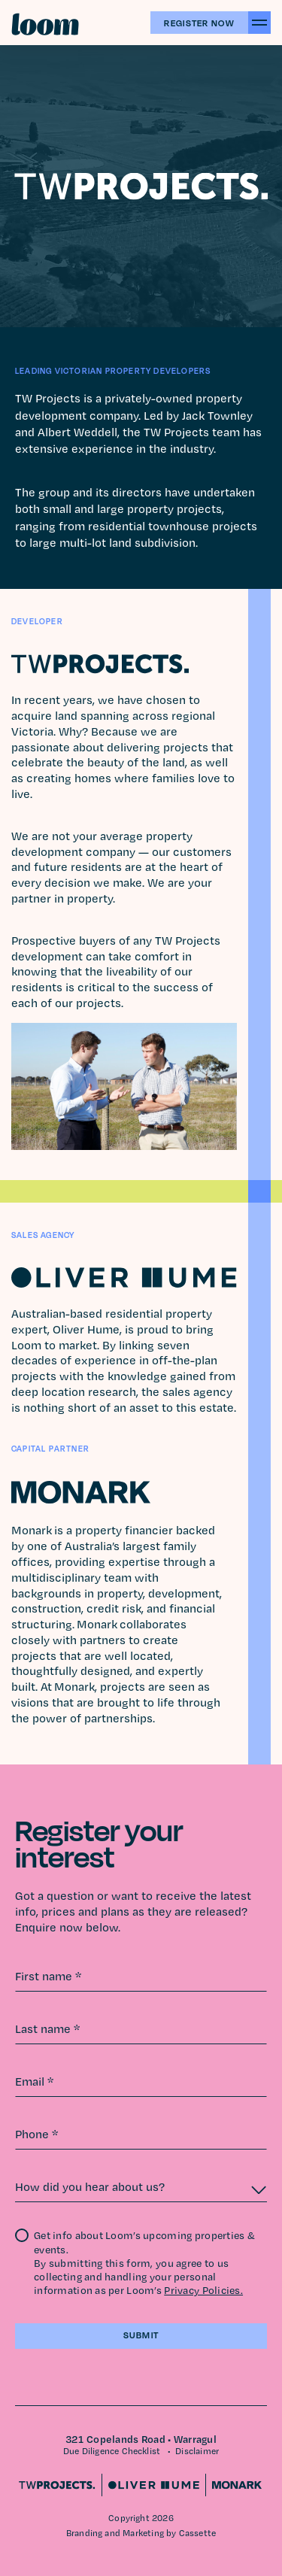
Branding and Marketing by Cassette (141, 2533)
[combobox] (141, 2187)
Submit (141, 2335)
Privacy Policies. (203, 2290)
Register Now (199, 23)
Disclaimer (197, 2451)
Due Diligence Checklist (111, 2451)
